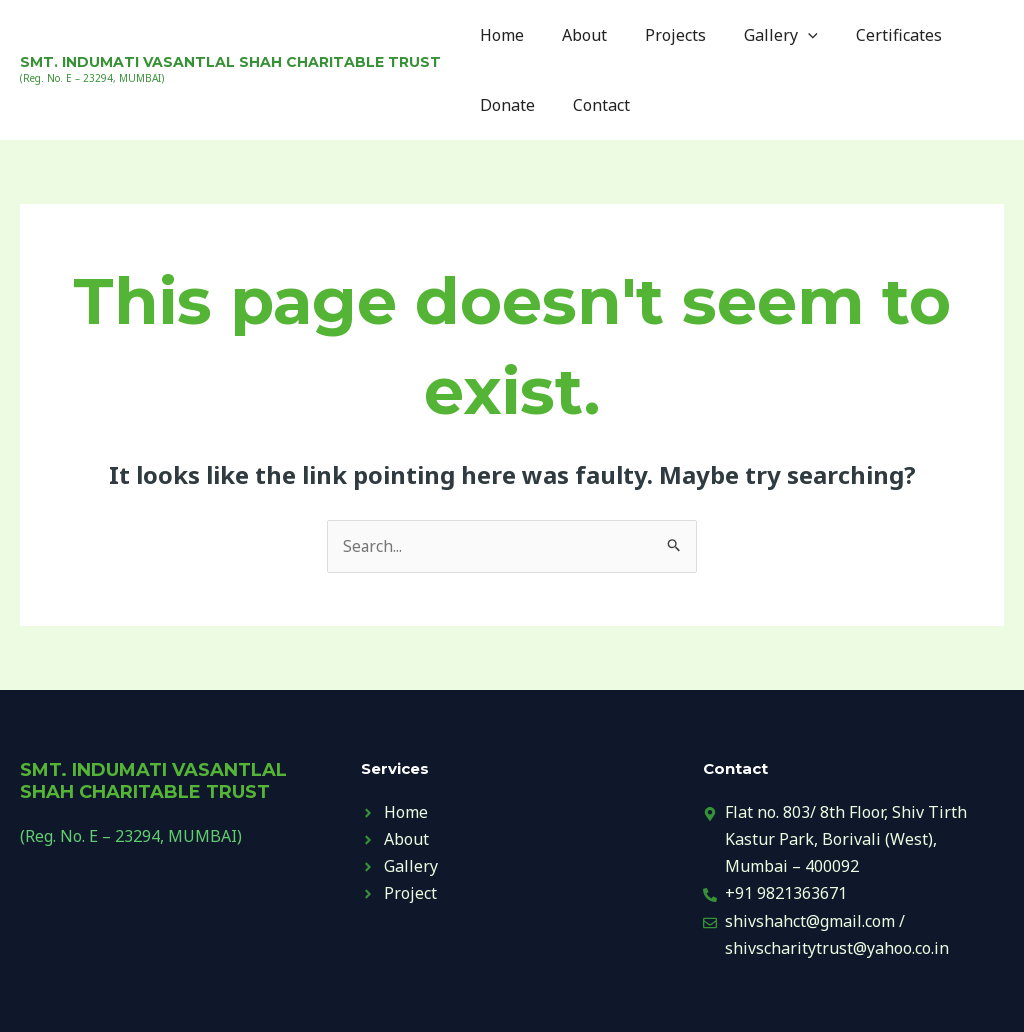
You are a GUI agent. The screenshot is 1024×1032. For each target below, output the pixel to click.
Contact (592, 105)
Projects (660, 35)
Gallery (760, 35)
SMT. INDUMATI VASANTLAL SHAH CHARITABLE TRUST (230, 62)
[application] (787, 35)
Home (499, 35)
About (575, 35)
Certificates (872, 35)
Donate (504, 105)
